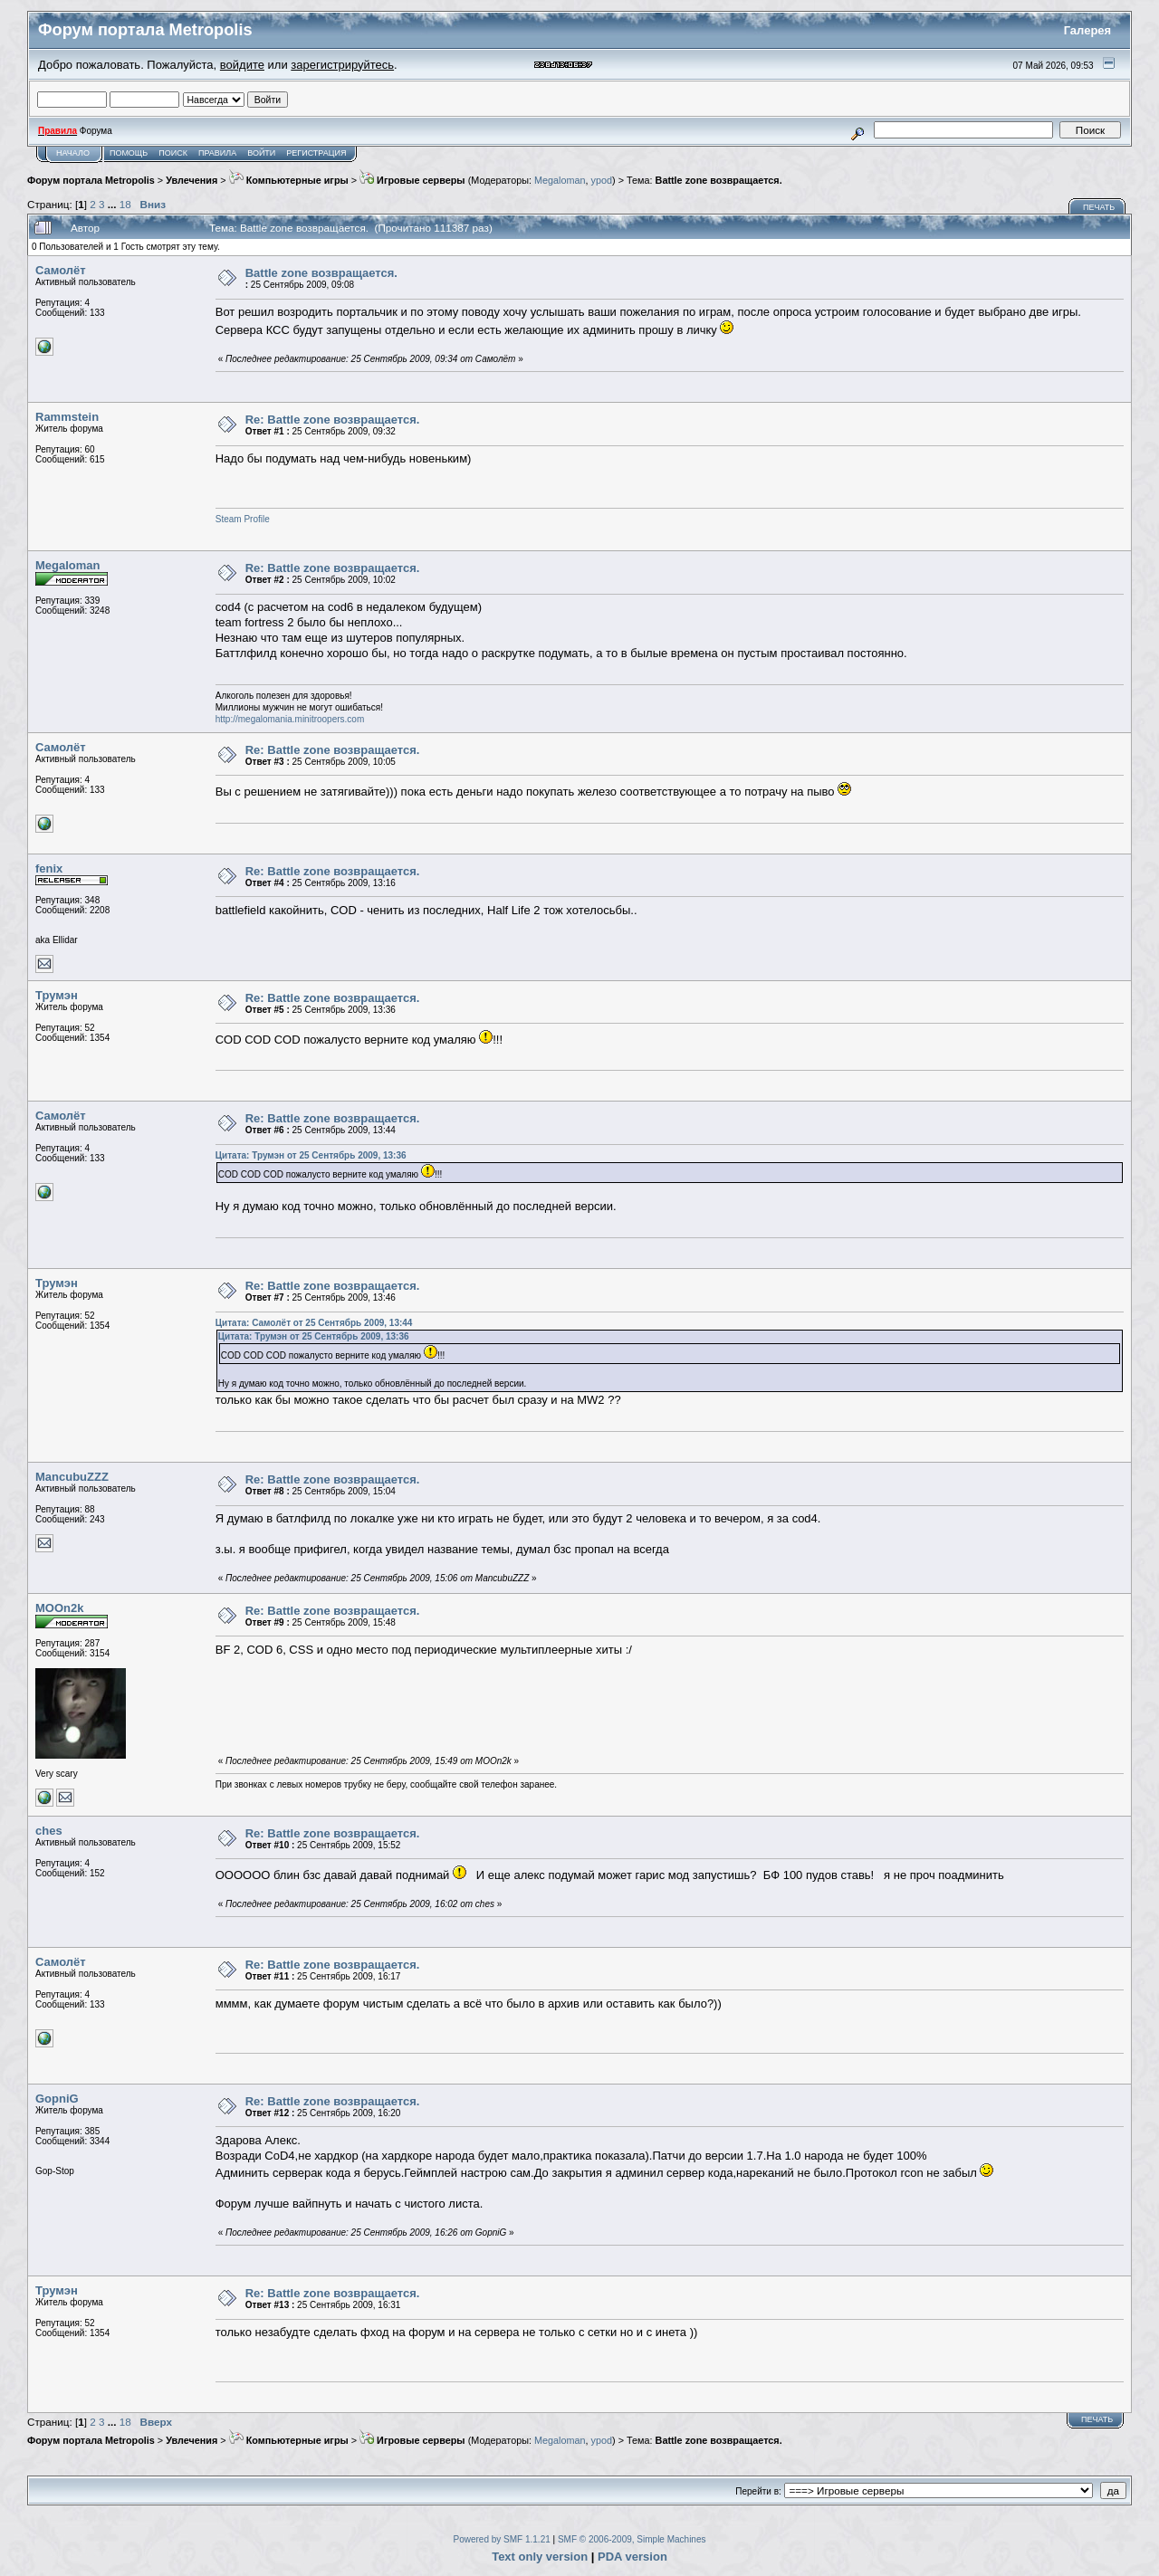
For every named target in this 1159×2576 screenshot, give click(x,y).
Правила (217, 152)
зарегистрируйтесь (342, 65)
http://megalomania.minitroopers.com (290, 719)
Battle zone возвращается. (719, 180)
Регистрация (316, 152)
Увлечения (191, 180)
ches (48, 1830)
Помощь (129, 152)
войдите (242, 65)
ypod (601, 180)
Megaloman (560, 180)
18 (125, 204)
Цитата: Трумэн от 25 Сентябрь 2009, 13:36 (311, 1155)
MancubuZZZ (72, 1477)
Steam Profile (243, 519)
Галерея (1088, 30)
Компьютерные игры (289, 180)
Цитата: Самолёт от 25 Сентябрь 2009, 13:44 (314, 1323)
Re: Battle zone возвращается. (332, 419)
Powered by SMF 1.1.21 (502, 2539)
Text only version (540, 2556)
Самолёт (60, 270)
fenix (48, 868)
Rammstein (67, 417)
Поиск (172, 152)
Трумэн (56, 995)
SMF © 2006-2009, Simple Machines (632, 2539)
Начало (73, 152)
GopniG (57, 2098)
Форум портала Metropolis (91, 180)
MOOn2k (59, 1608)
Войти (261, 152)
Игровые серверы (412, 180)
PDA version (632, 2556)
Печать (1099, 207)
